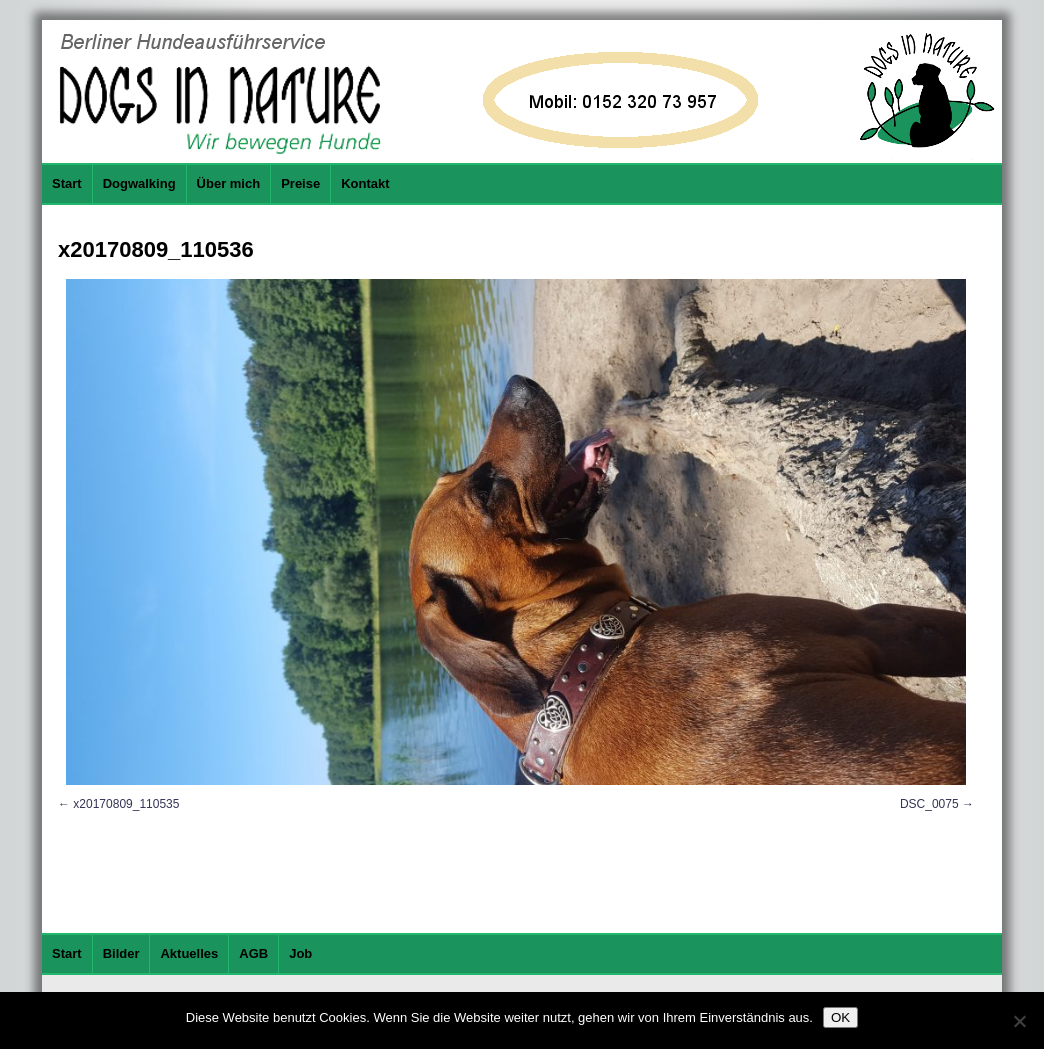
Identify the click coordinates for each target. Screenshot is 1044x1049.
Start (67, 183)
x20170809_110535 (126, 804)
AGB (253, 953)
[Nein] (1019, 1021)
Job (300, 953)
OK (840, 1017)
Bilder (121, 953)
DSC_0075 (929, 804)
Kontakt (365, 183)
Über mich (229, 183)
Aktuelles (189, 953)
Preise (300, 183)
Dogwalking (139, 183)
